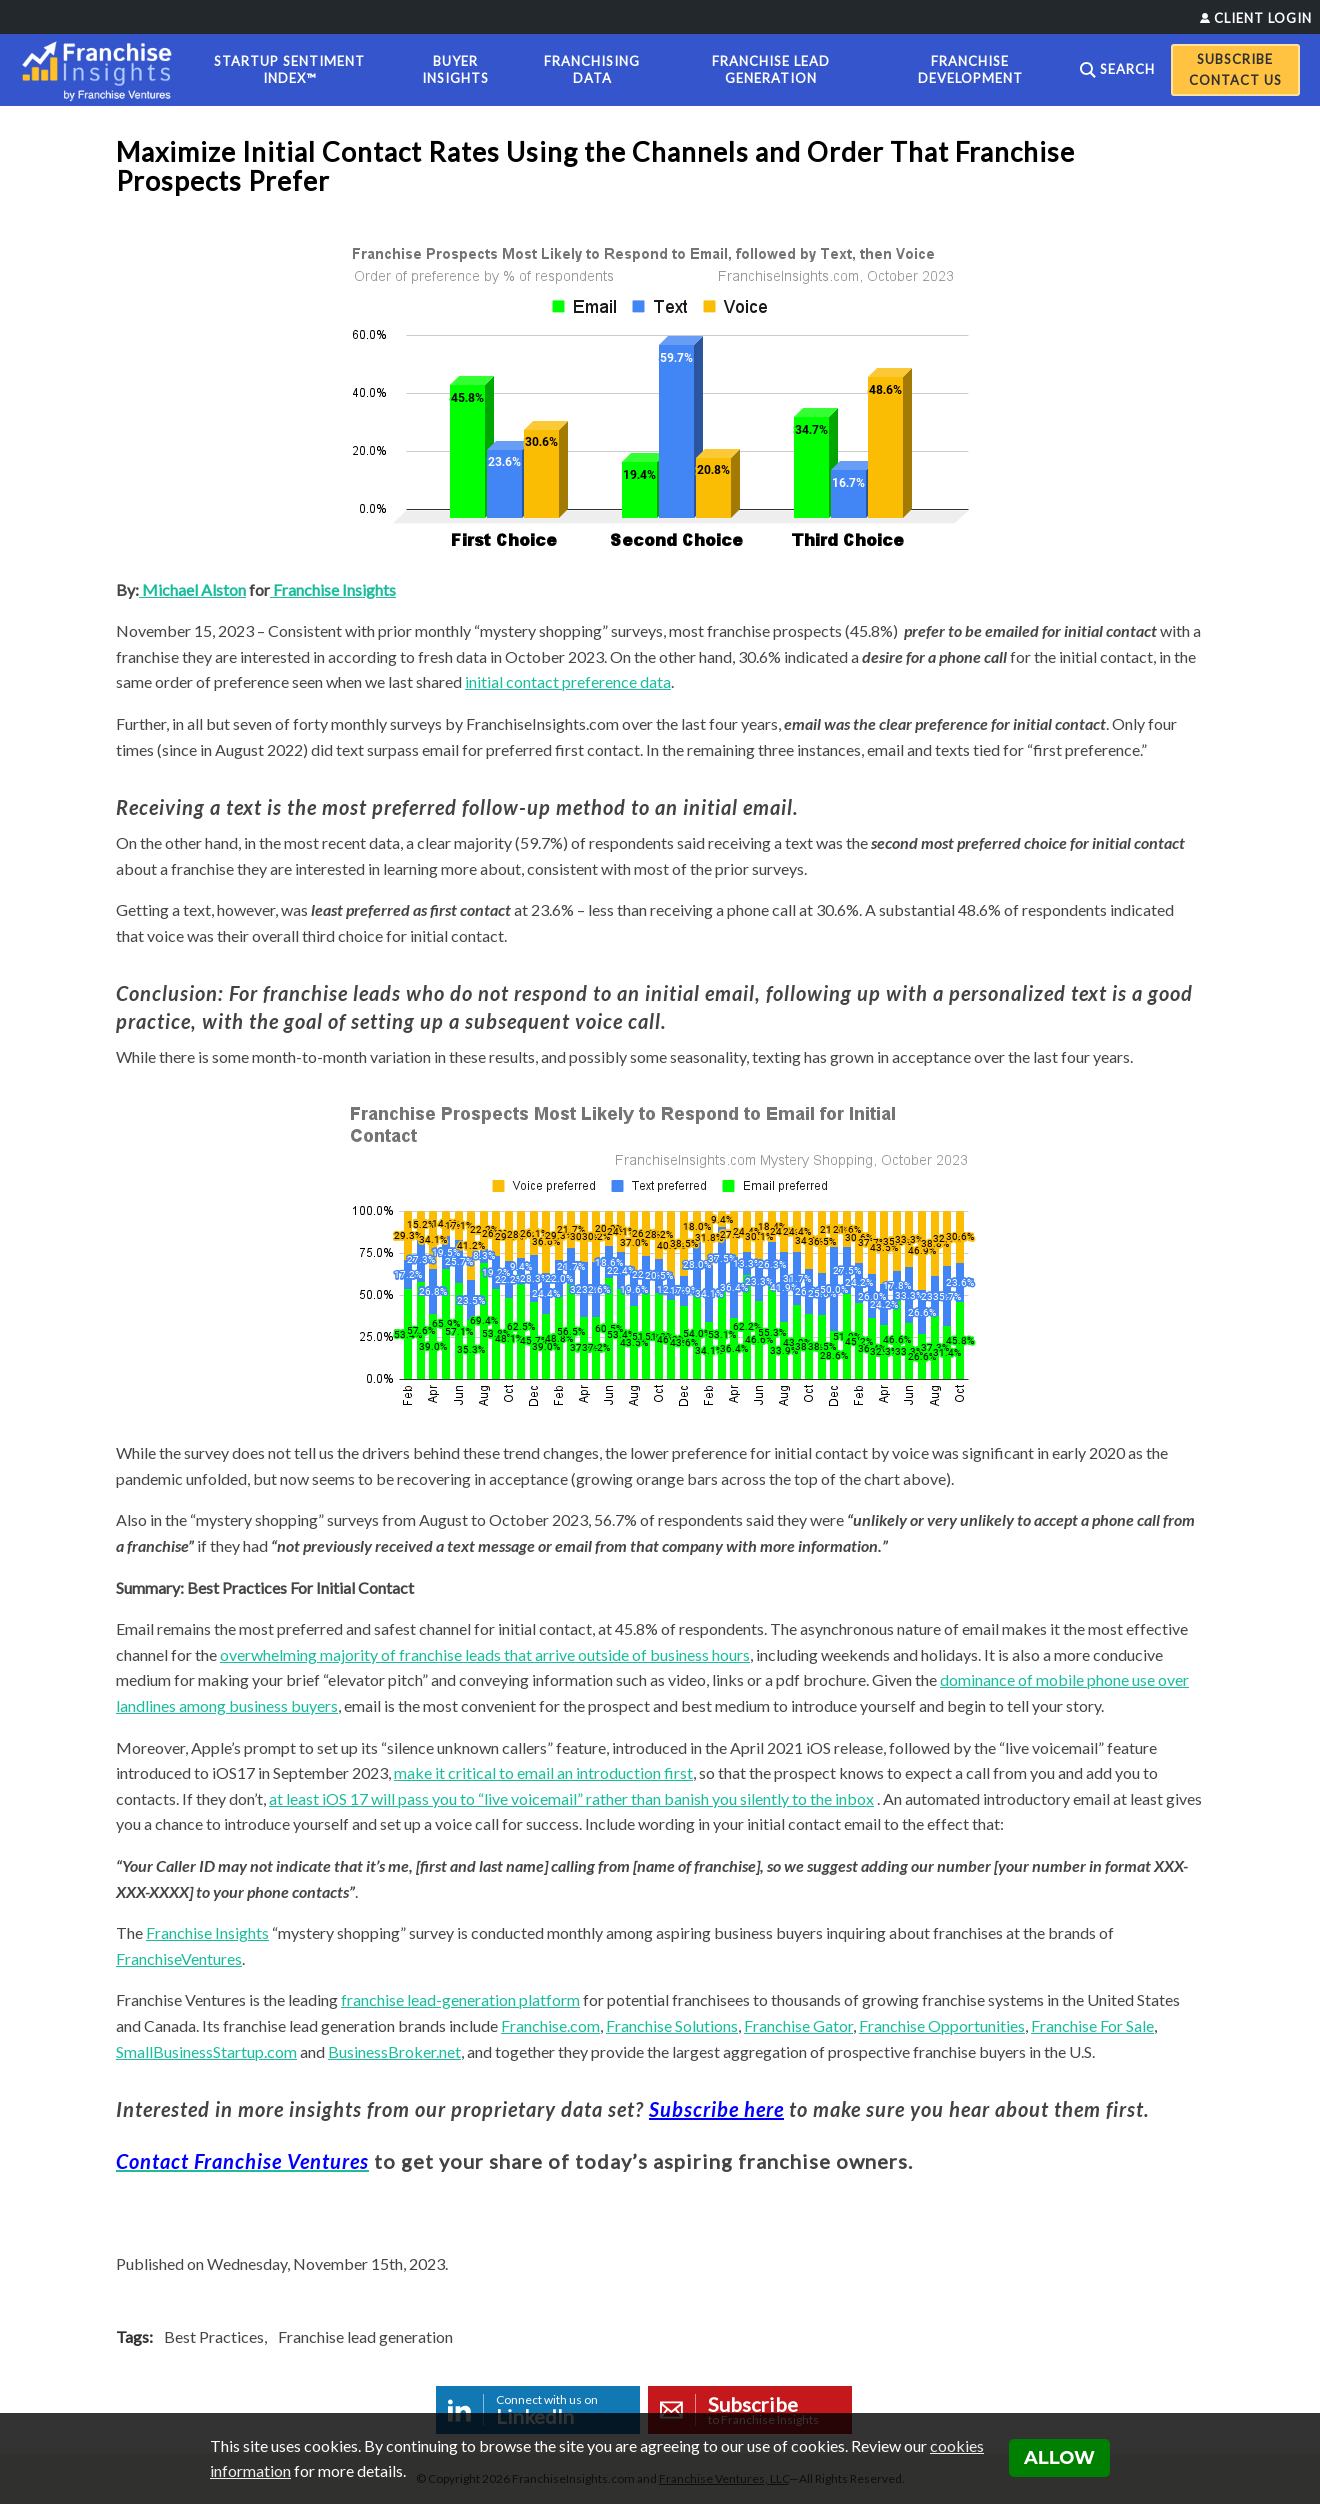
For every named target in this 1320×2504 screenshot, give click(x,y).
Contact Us (1235, 80)
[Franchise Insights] (103, 70)
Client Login (1263, 18)
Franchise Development (970, 69)
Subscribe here (716, 2109)
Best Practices (214, 2336)
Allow (1059, 2458)
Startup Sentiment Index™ (289, 69)
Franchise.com (550, 2025)
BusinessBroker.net (394, 2051)
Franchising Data (592, 69)
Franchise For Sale (1092, 2025)
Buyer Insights (455, 69)
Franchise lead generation (365, 2336)
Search (1127, 69)
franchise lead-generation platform (460, 1999)
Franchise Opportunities (942, 2025)
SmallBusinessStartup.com (206, 2051)
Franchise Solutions (672, 2025)
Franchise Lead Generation (771, 69)
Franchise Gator (798, 2025)
